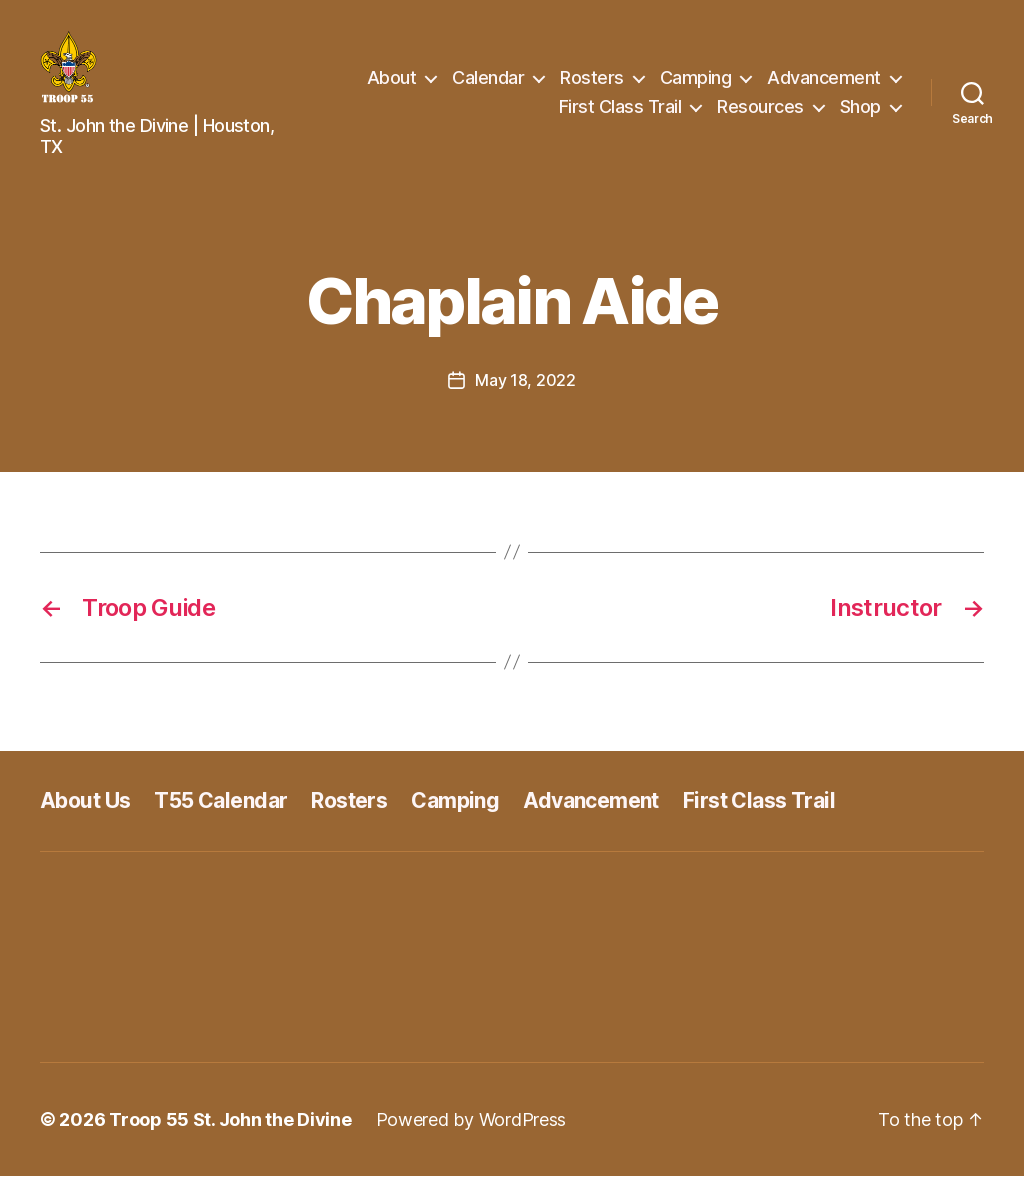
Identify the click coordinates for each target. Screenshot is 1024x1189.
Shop (860, 113)
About (392, 83)
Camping (696, 83)
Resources (760, 113)
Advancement (824, 83)
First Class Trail (620, 113)
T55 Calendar (220, 813)
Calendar (488, 83)
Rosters (592, 83)
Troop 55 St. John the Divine (230, 1132)
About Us (85, 813)
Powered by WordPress (471, 1132)
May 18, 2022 (525, 393)
